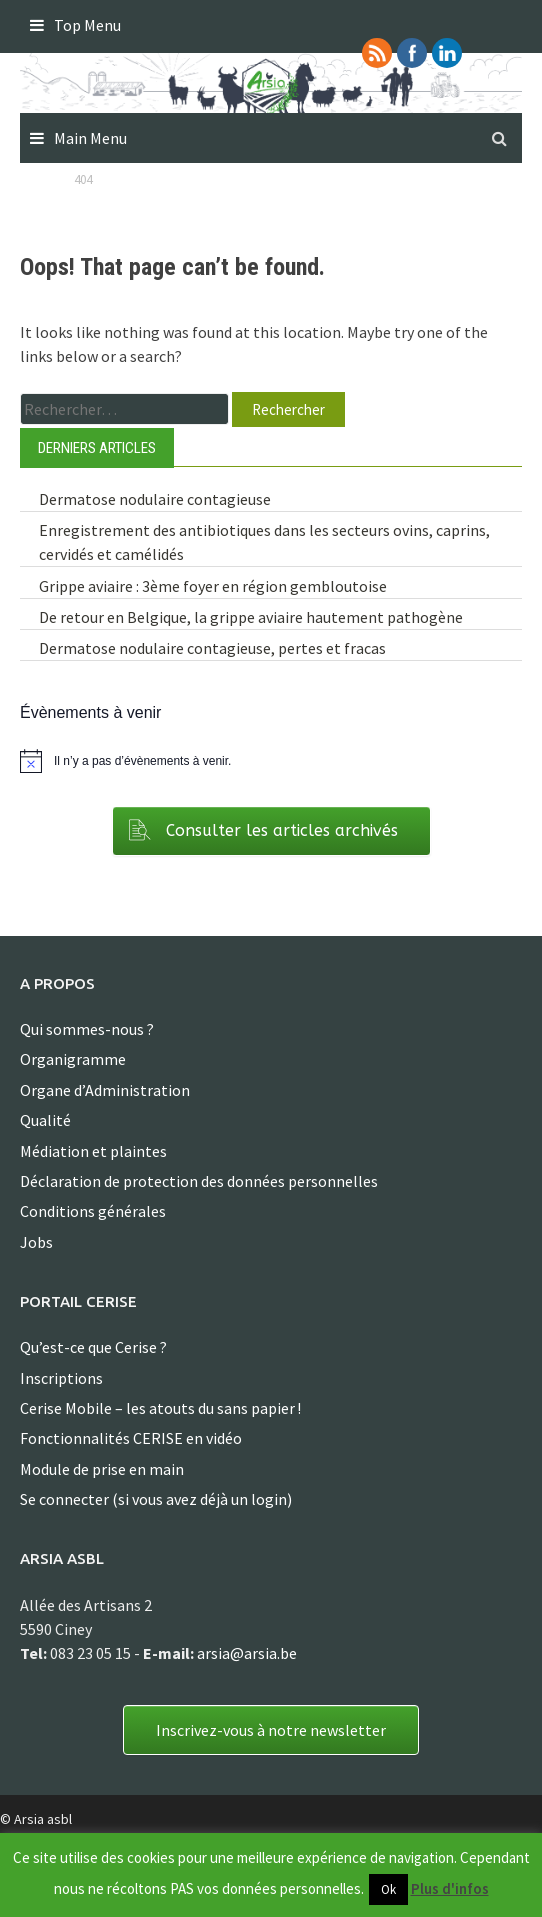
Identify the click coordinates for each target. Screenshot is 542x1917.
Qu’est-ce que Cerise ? (93, 1347)
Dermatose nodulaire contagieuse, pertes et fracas (212, 648)
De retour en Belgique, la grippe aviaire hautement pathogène (251, 617)
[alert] (271, 761)
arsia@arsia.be (247, 1653)
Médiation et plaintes (93, 1151)
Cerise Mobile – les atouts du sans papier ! (160, 1408)
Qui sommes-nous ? (87, 1029)
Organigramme (73, 1059)
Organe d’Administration (105, 1090)
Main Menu (90, 138)
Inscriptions (61, 1378)
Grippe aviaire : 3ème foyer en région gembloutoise (213, 586)
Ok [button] (388, 1889)
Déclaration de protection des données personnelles (199, 1181)
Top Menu (87, 25)
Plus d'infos (450, 1888)
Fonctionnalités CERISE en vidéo (131, 1438)
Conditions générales (93, 1211)
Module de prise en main (102, 1469)
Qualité (45, 1120)
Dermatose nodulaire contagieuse (155, 499)
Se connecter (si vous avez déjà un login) (156, 1499)
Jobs (36, 1242)
